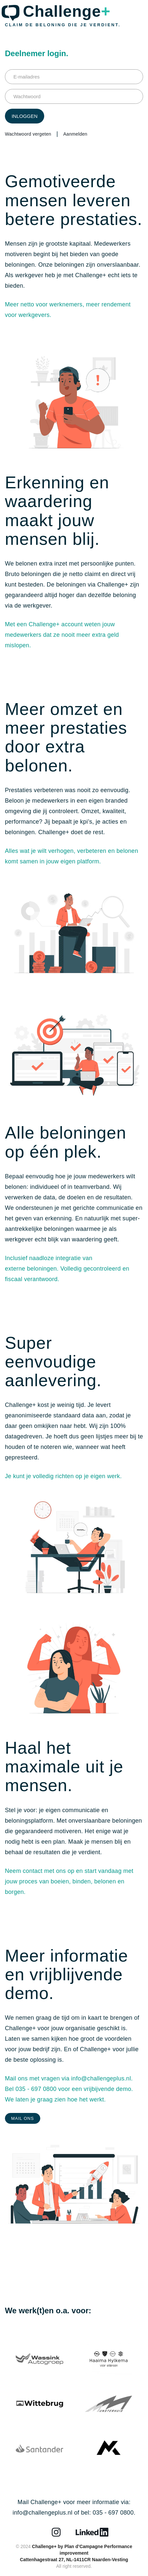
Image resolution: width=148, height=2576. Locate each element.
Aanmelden (75, 134)
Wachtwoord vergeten (28, 134)
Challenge (66, 11)
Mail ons (22, 2118)
